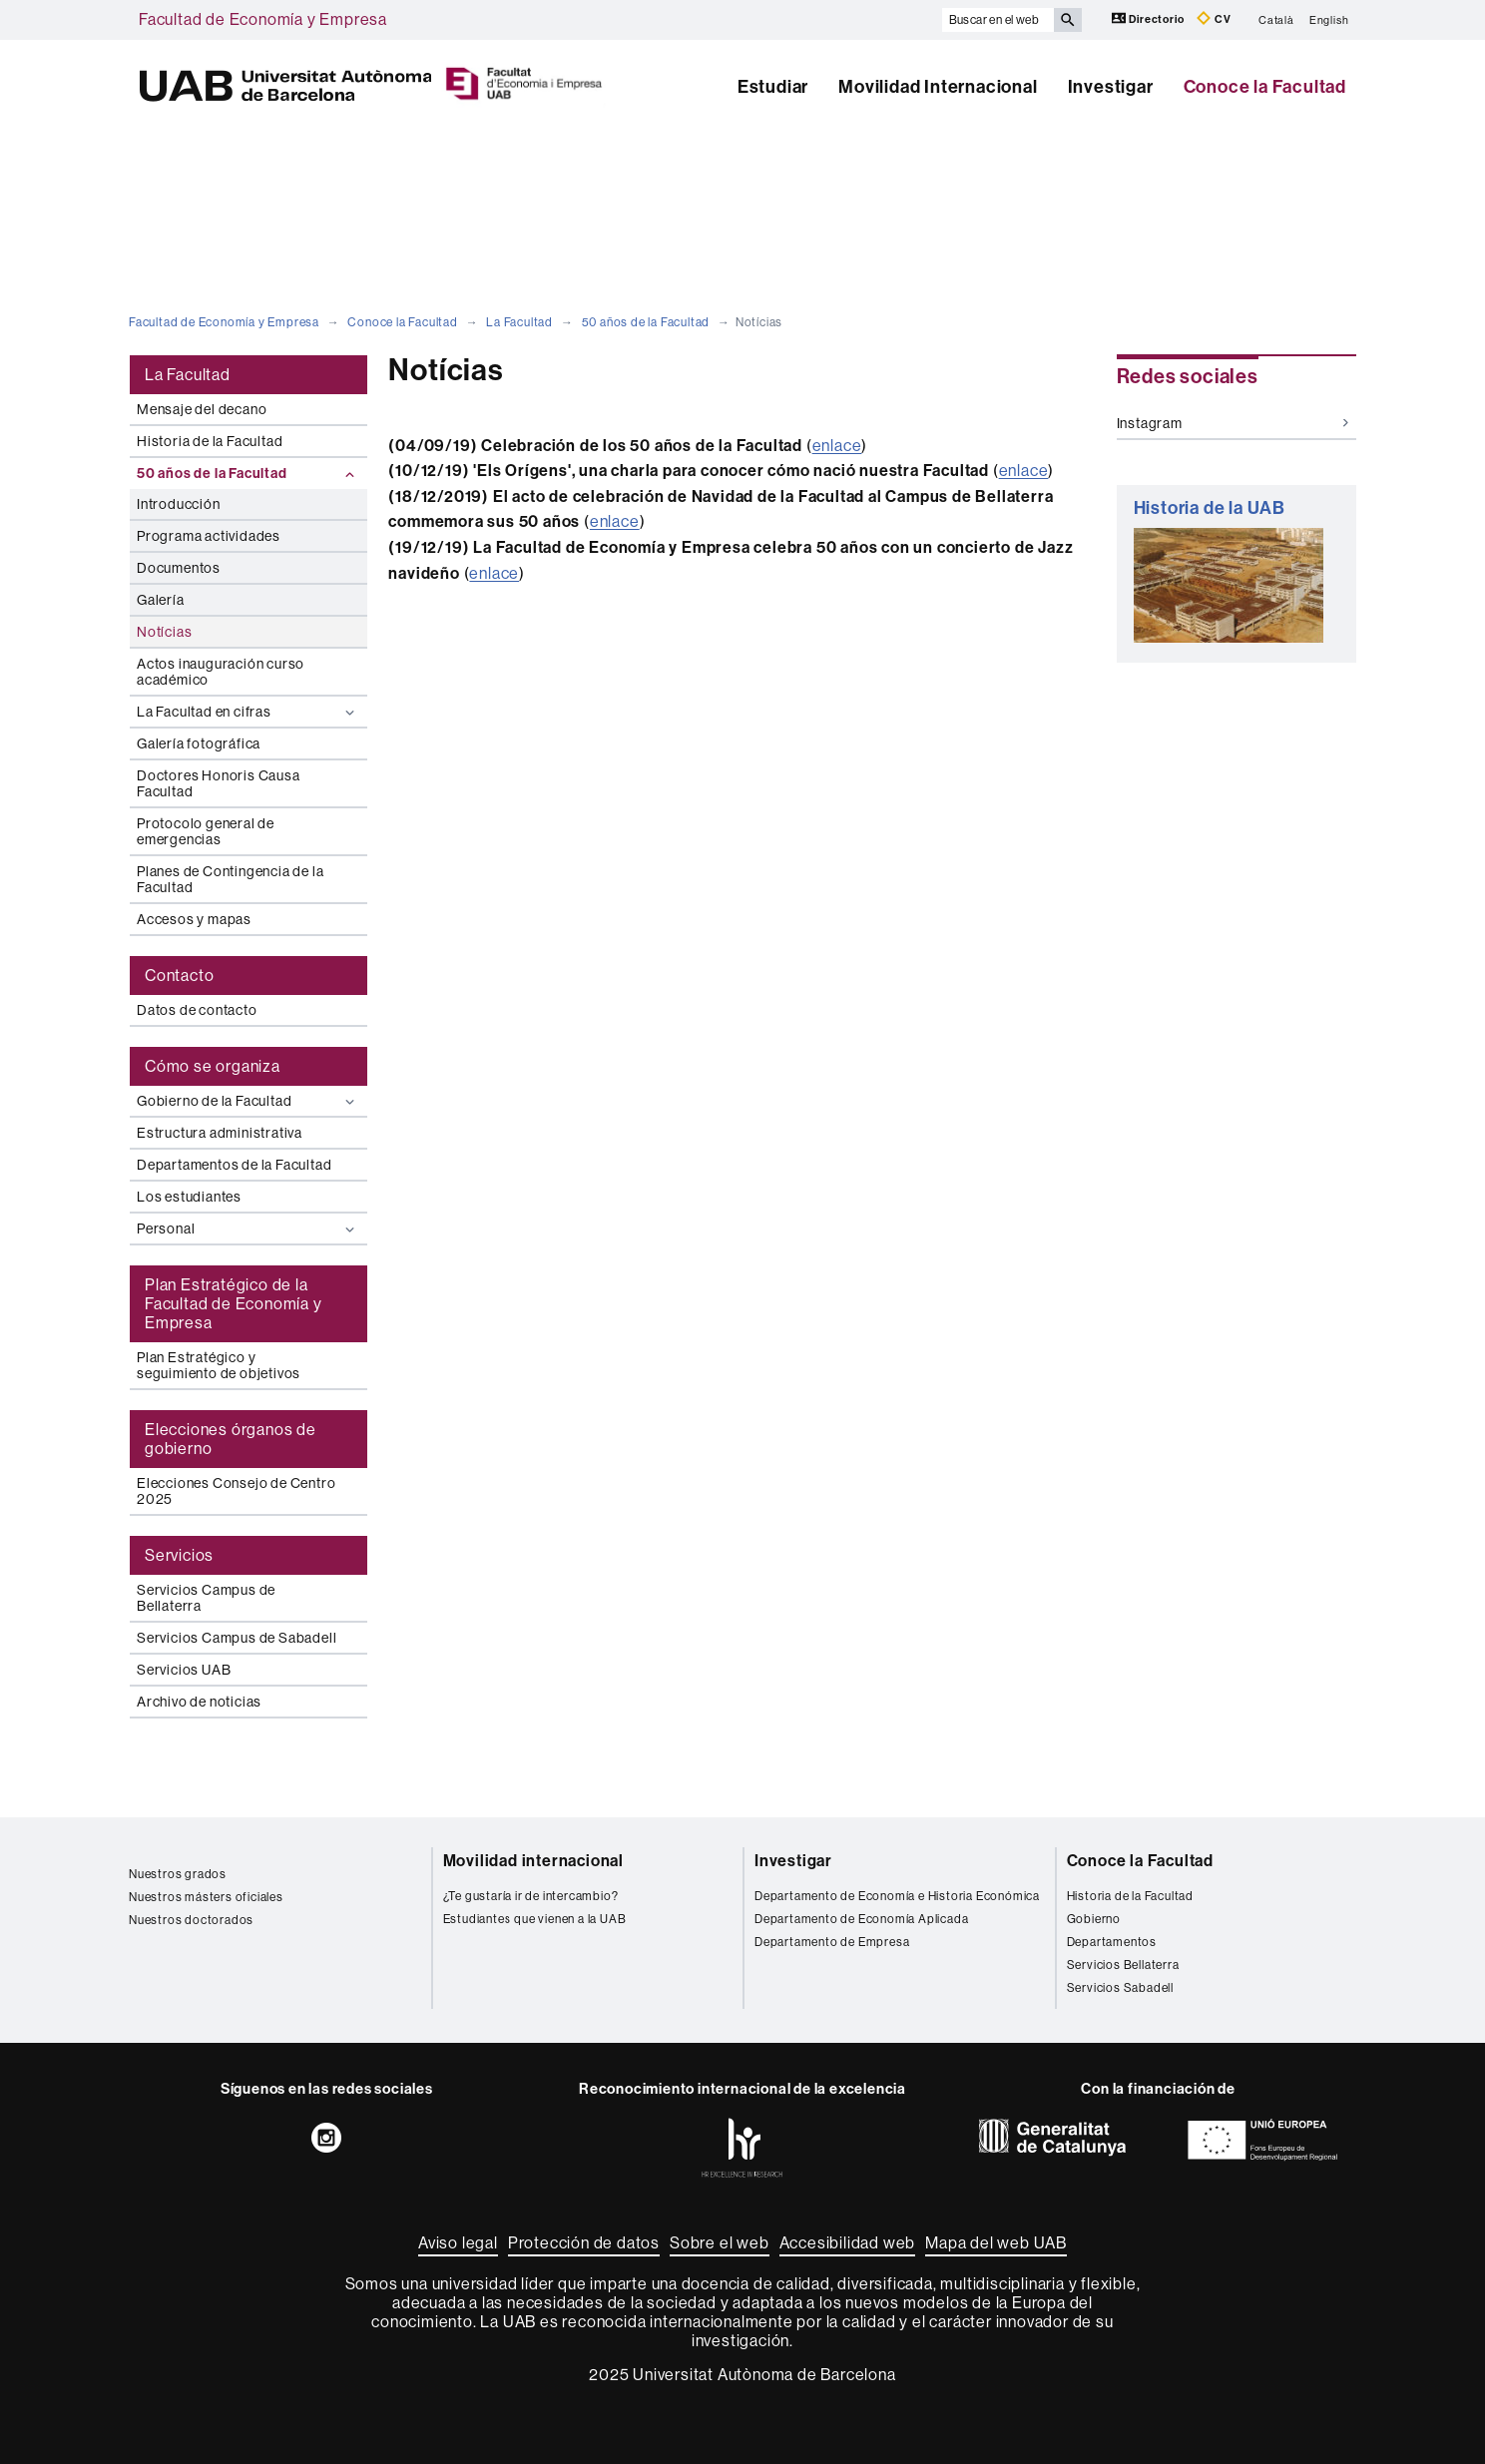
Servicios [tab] (179, 1555)
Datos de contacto (197, 1010)
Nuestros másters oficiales (206, 1897)
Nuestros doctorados (191, 1920)
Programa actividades (208, 536)
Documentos (179, 568)
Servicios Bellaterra (1123, 1965)
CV (1214, 18)
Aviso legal (458, 2242)
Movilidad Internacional (937, 87)
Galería (161, 600)
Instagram (1233, 423)
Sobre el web (719, 2242)
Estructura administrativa (219, 1133)
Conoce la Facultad (1265, 87)
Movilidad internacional (533, 1860)
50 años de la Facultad (646, 322)
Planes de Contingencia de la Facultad (230, 879)
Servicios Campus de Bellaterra (206, 1598)
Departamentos (1112, 1942)
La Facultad (519, 322)
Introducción (179, 504)
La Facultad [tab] (188, 374)
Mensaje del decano (201, 409)
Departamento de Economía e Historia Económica (897, 1896)
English (1329, 19)
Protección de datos (584, 2242)
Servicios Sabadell (1120, 1988)
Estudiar (773, 87)
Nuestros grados (178, 1874)
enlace (837, 445)
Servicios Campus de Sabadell (236, 1638)
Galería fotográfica (198, 743)
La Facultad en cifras (248, 712)
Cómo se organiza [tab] (212, 1066)
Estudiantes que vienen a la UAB (535, 1919)
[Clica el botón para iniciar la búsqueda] (1068, 20)
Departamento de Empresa (831, 1942)
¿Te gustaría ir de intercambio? (531, 1896)
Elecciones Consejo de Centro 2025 (236, 1491)
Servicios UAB (184, 1670)
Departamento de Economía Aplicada (861, 1919)
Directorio (1150, 18)
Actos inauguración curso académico (220, 672)
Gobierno (1094, 1919)
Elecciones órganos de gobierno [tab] (230, 1439)
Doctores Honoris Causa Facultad (218, 783)
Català (1276, 19)
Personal (248, 1229)
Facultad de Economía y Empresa (263, 19)
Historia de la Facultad (209, 441)
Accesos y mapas (194, 919)
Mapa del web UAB (996, 2242)
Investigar (1111, 87)
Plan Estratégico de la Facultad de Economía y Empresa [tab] (233, 1303)
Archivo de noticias (199, 1702)
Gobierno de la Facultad (248, 1101)
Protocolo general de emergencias (205, 831)
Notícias (164, 632)
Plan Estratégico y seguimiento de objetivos (218, 1365)
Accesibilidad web (847, 2242)
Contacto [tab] (179, 975)
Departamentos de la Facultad (234, 1165)
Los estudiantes (189, 1197)
